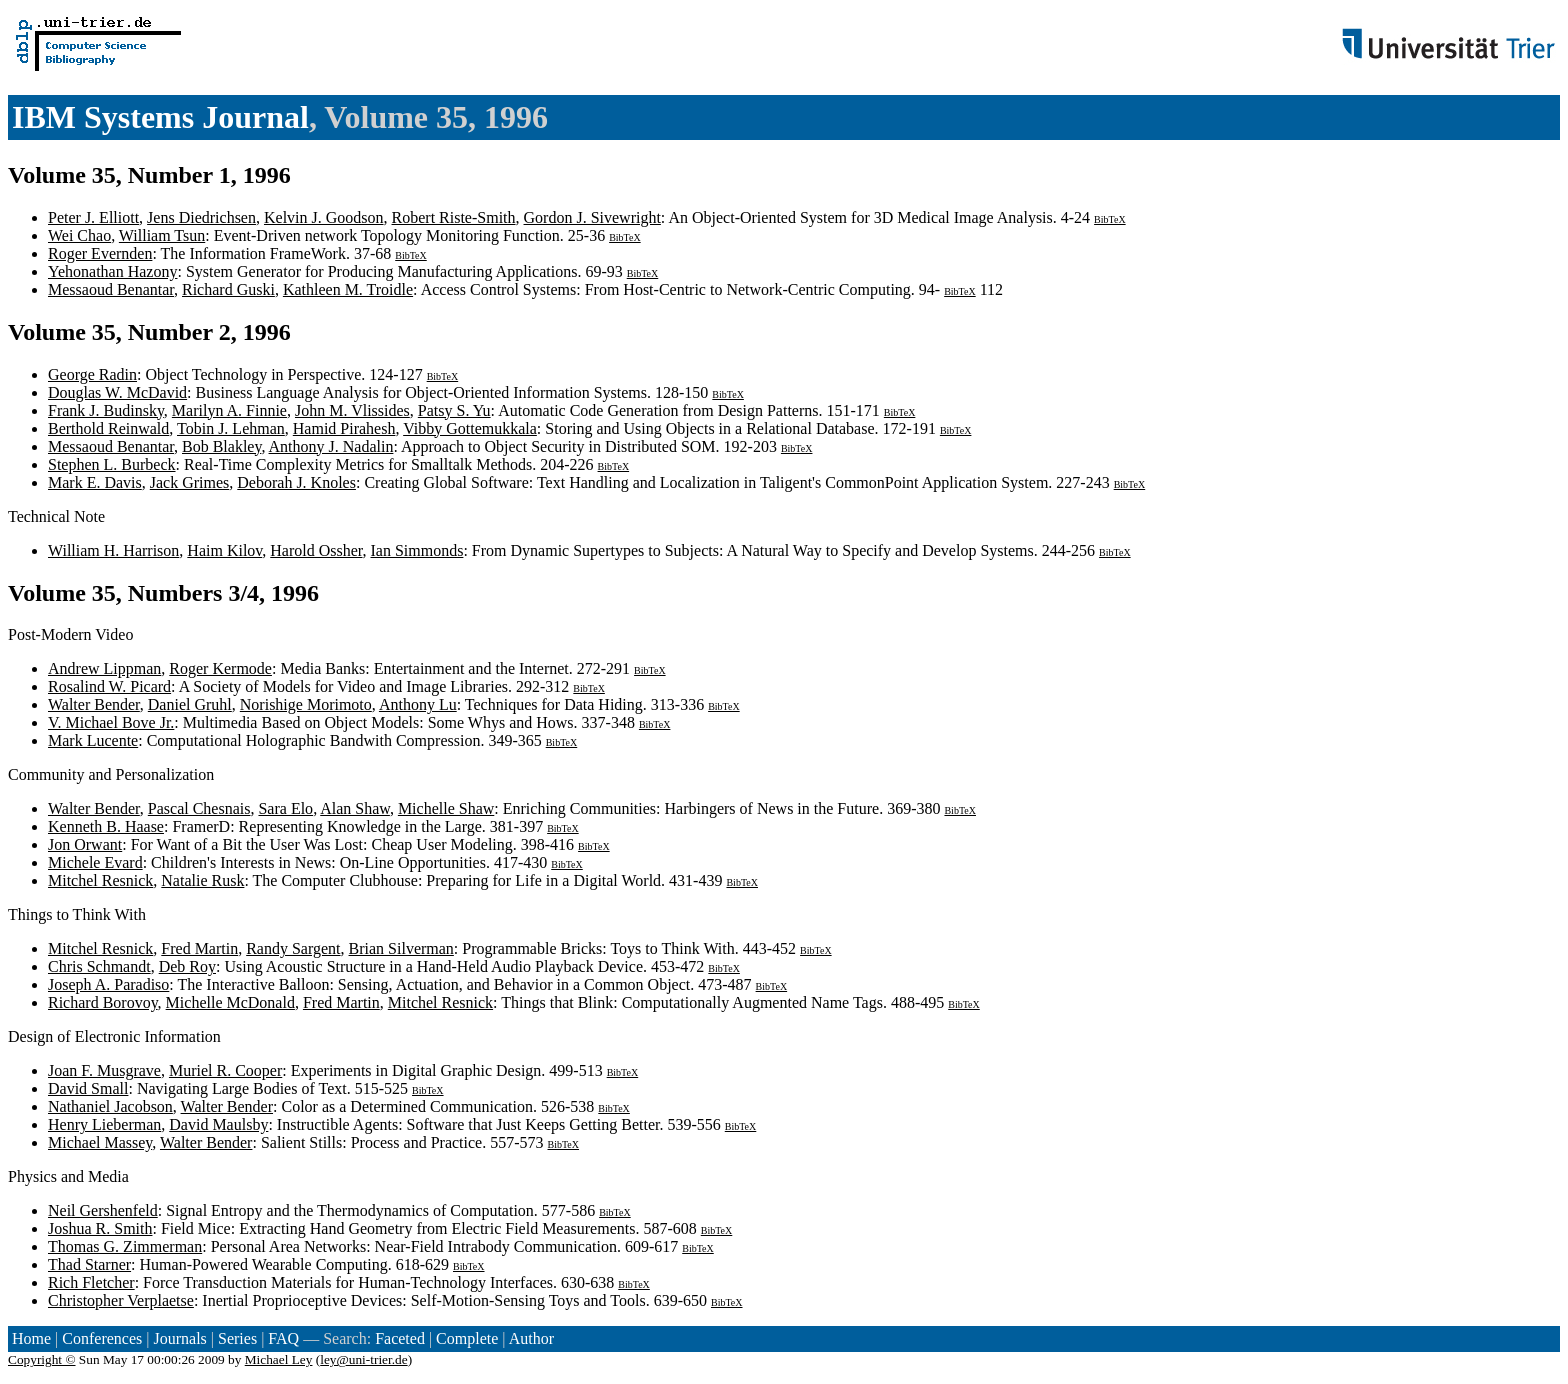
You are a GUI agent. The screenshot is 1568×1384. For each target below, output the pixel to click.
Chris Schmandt (99, 966)
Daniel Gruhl (190, 704)
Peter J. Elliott (93, 217)
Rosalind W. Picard (109, 686)
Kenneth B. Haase (106, 826)
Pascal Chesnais (199, 808)
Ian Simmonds (417, 550)
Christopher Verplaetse (121, 1300)
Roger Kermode (220, 668)
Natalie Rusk (202, 880)
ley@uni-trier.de (363, 1359)
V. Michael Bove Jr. (111, 722)
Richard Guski (228, 289)
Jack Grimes (190, 482)
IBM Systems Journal (160, 117)
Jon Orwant (85, 844)
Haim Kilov (224, 550)
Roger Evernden (100, 253)
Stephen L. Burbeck (112, 464)
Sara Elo (285, 808)
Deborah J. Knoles (296, 482)
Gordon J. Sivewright (592, 217)
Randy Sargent (293, 948)
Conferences (102, 1338)
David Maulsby (218, 1124)
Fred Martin (199, 948)
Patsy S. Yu (454, 410)
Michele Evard (95, 862)
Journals (179, 1338)
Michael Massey (100, 1142)
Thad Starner (89, 1264)
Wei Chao (79, 235)
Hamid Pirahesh (344, 428)
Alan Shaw (355, 808)
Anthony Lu (418, 704)
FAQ (283, 1338)
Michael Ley (279, 1359)
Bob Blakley (221, 446)
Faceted (400, 1338)
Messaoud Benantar (111, 289)
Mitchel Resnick (100, 880)
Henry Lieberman (104, 1124)
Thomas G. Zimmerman (125, 1246)
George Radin (92, 374)
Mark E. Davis (95, 482)
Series (237, 1338)
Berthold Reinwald (108, 428)
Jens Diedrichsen (201, 217)
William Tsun (162, 235)
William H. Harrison (113, 550)
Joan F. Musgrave (104, 1070)
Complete (467, 1338)
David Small (88, 1088)
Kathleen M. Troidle (348, 289)
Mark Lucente (93, 740)
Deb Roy (187, 966)
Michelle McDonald (230, 1002)
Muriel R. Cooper (225, 1070)
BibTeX (1110, 219)
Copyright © (42, 1359)
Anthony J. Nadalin (331, 446)
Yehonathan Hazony (112, 271)
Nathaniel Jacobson (110, 1106)
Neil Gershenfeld (103, 1210)
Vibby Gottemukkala (470, 428)
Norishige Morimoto (306, 704)
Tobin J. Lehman (231, 428)
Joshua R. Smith (100, 1228)
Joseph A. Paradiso (108, 984)
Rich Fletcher (91, 1282)
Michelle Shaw (446, 808)
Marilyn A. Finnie (229, 410)
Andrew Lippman (104, 668)
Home (31, 1338)
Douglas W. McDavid (117, 392)
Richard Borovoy (103, 1002)
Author (531, 1338)
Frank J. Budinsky (106, 410)
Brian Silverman (401, 948)
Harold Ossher (316, 550)
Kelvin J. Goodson (324, 217)
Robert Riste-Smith (454, 217)
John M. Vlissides (352, 410)
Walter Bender (94, 704)
